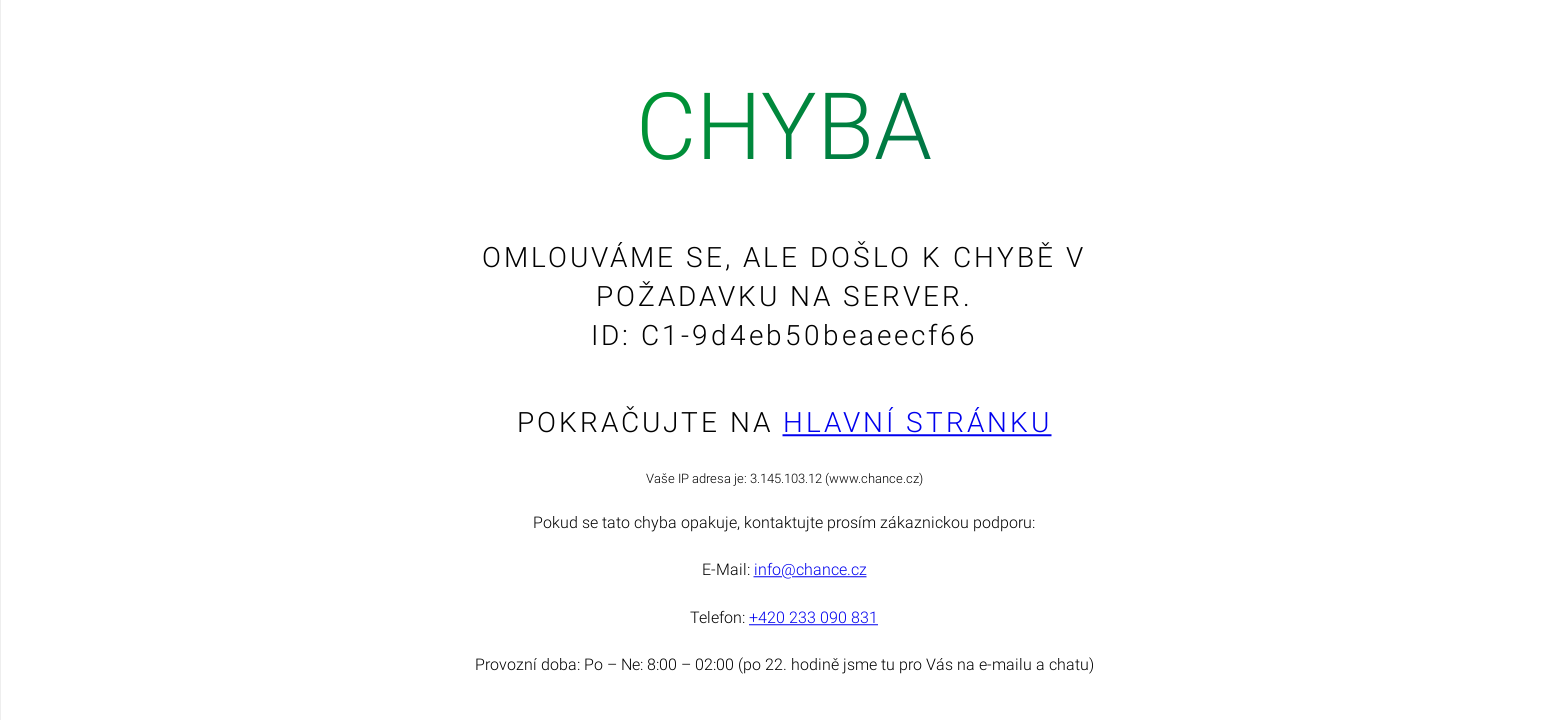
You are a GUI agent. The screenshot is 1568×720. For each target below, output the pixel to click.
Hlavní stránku (917, 422)
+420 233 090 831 (813, 617)
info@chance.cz (810, 570)
